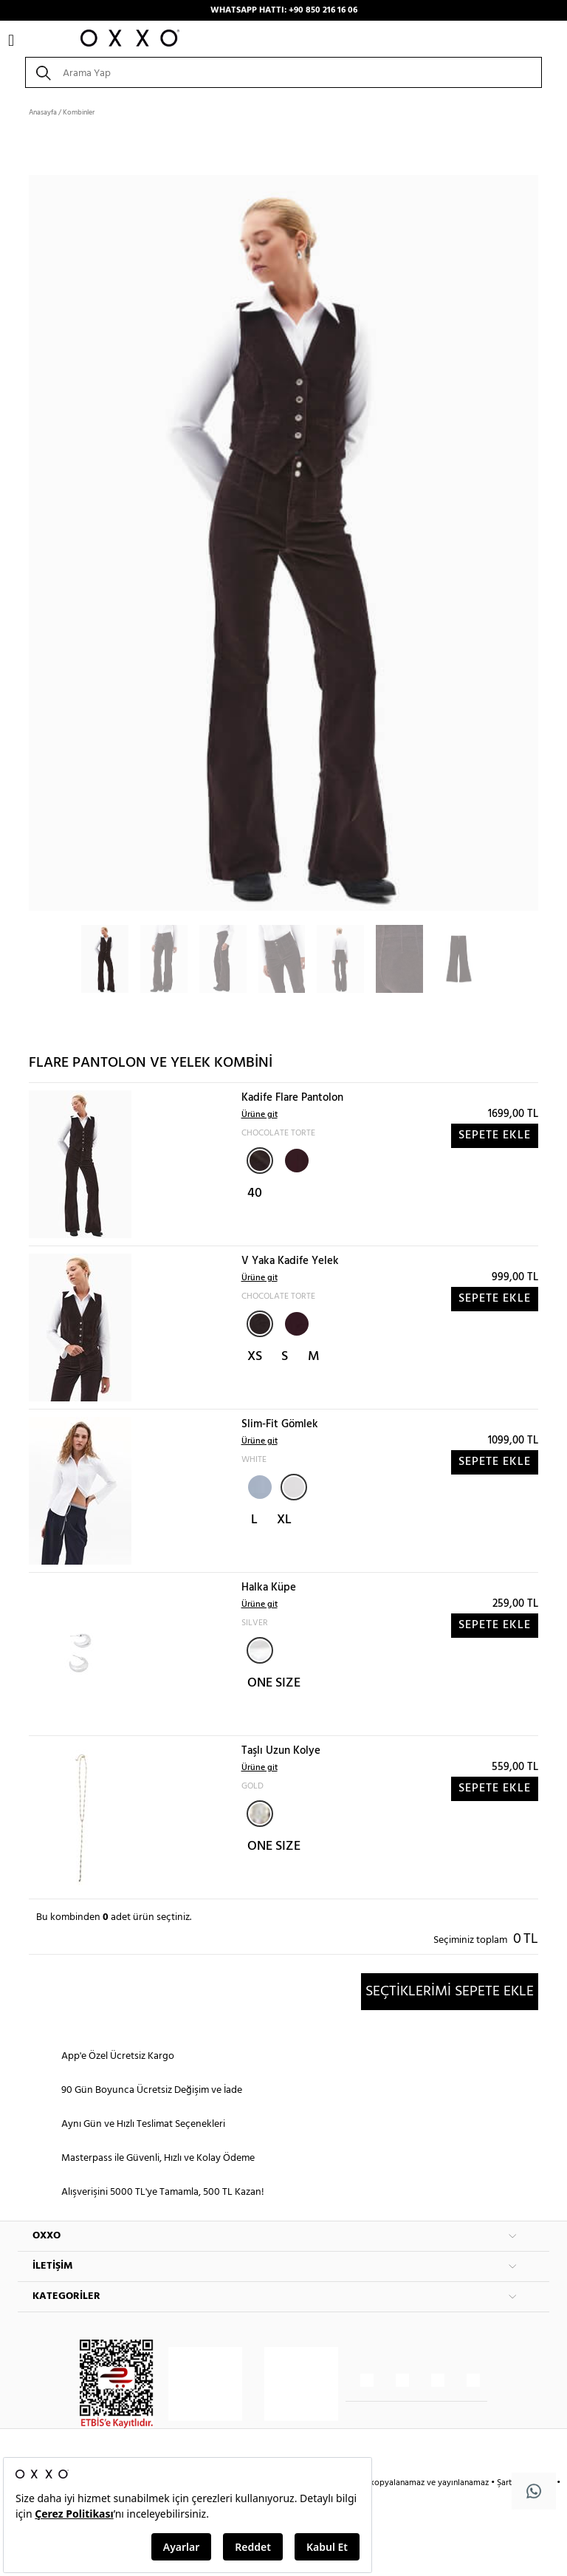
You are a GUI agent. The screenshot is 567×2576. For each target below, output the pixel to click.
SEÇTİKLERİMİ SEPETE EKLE (449, 1991)
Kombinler (78, 112)
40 (254, 1193)
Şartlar (510, 2483)
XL (284, 1520)
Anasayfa (43, 112)
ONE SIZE (273, 1683)
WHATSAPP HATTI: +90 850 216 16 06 (283, 10)
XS (254, 1356)
